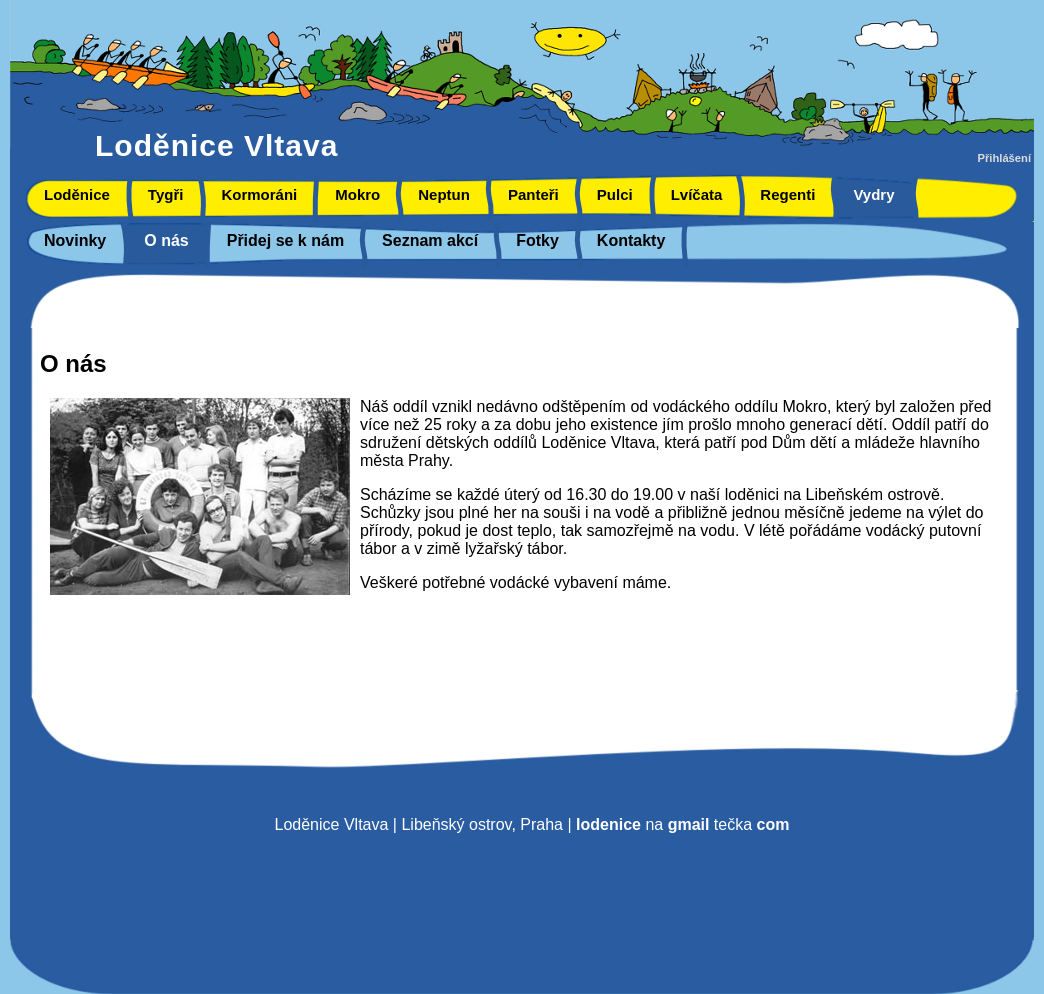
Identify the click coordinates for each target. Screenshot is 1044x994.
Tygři (166, 194)
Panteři (533, 194)
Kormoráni (259, 194)
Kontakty (631, 240)
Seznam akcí (430, 240)
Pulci (615, 194)
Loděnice (77, 194)
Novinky (75, 240)
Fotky (537, 240)
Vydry (873, 194)
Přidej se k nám (285, 240)
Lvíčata (697, 194)
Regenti (787, 194)
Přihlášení (1004, 158)
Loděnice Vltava (216, 145)
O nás (166, 240)
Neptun (444, 194)
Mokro (357, 194)
